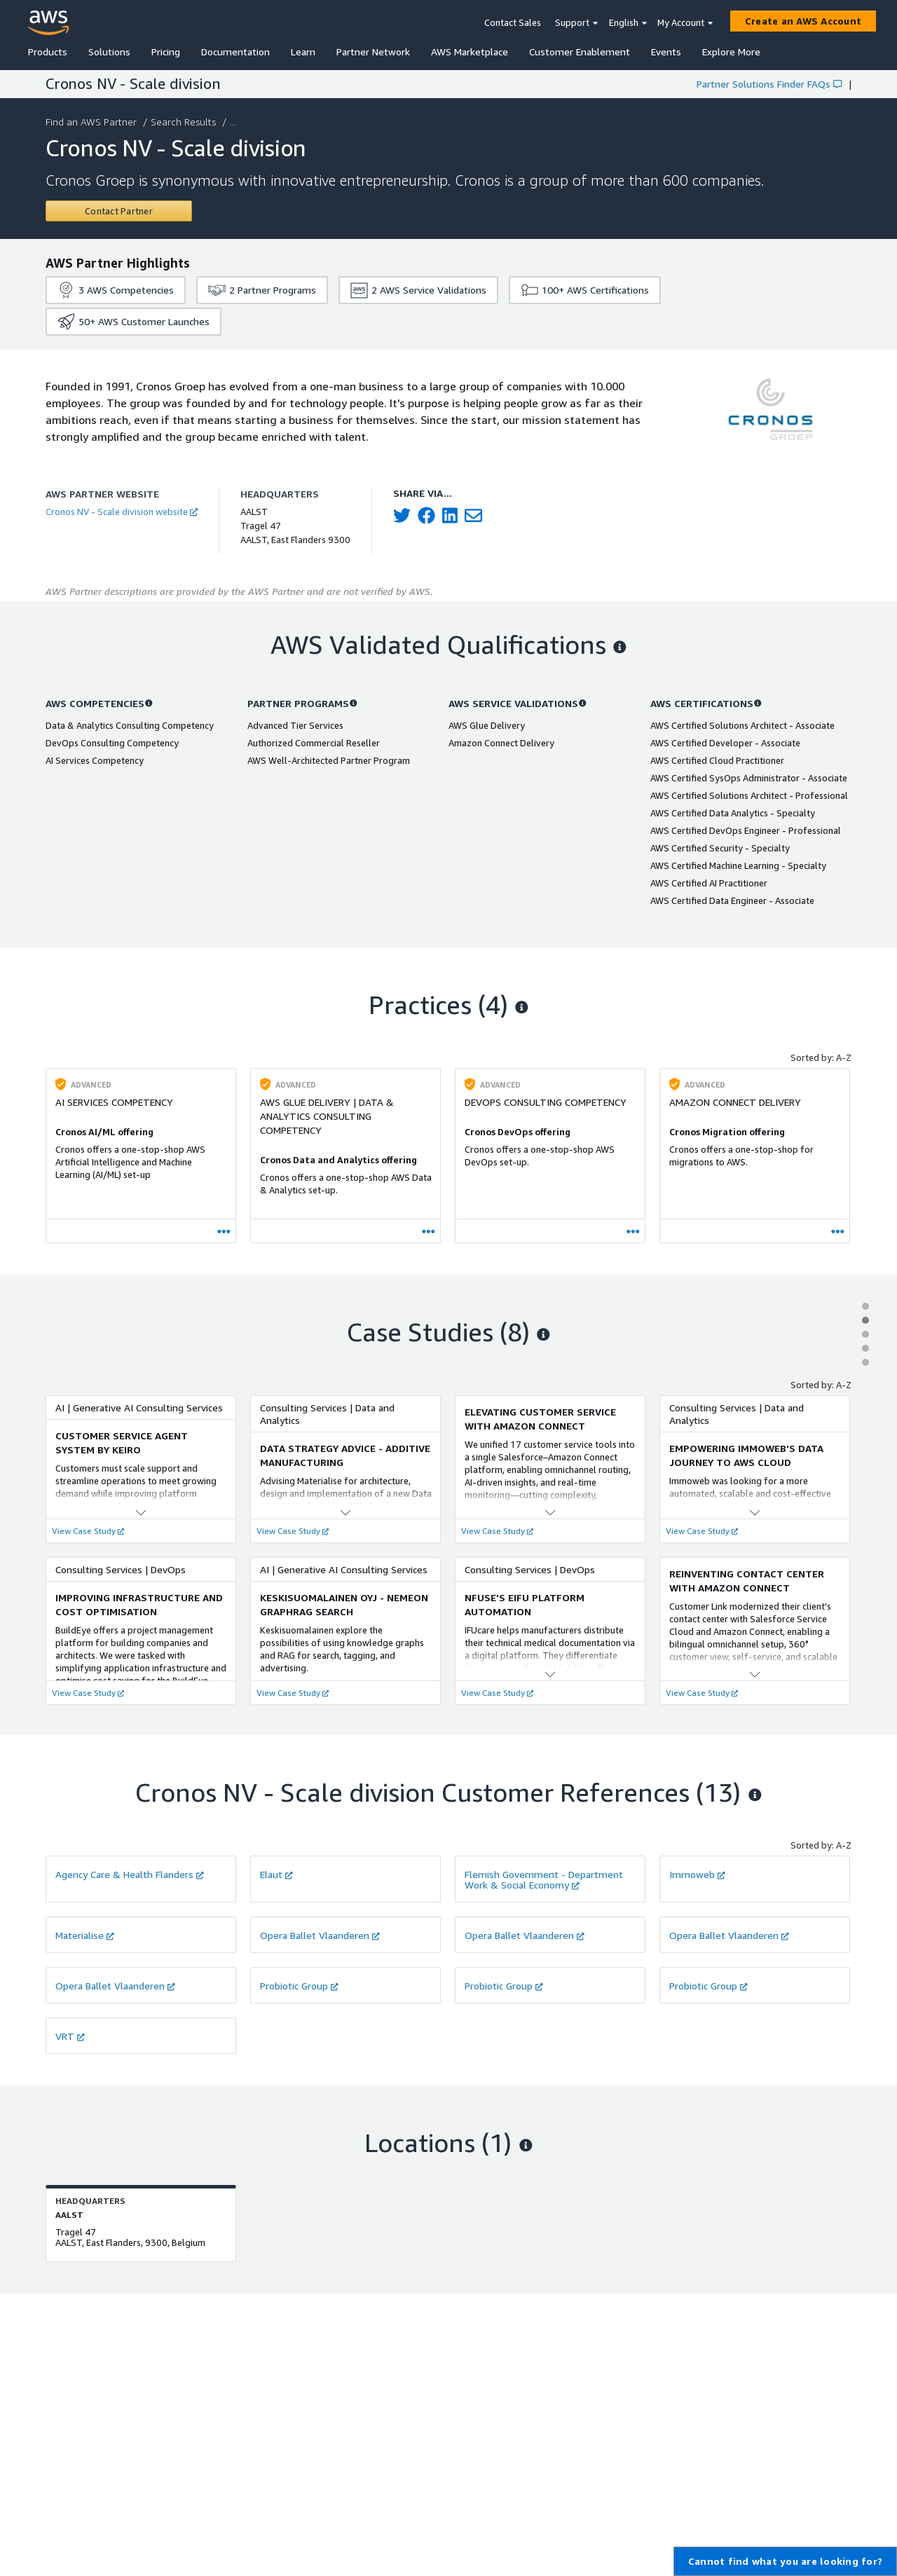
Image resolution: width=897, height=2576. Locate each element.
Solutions (109, 51)
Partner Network (373, 51)
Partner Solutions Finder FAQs (769, 84)
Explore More (731, 51)
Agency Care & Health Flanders (129, 1874)
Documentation (235, 51)
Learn (303, 51)
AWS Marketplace (469, 51)
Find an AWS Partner (92, 122)
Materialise (84, 1935)
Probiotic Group (299, 1986)
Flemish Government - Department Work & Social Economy (544, 1879)
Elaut (276, 1874)
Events (666, 51)
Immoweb (697, 1874)
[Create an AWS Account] (803, 21)
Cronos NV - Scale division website (122, 511)
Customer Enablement (579, 51)
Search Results (185, 122)
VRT (70, 2036)
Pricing (165, 51)
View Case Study (88, 1531)
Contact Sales (512, 22)
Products (47, 51)
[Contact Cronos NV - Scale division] (119, 210)
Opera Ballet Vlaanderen (320, 1935)
